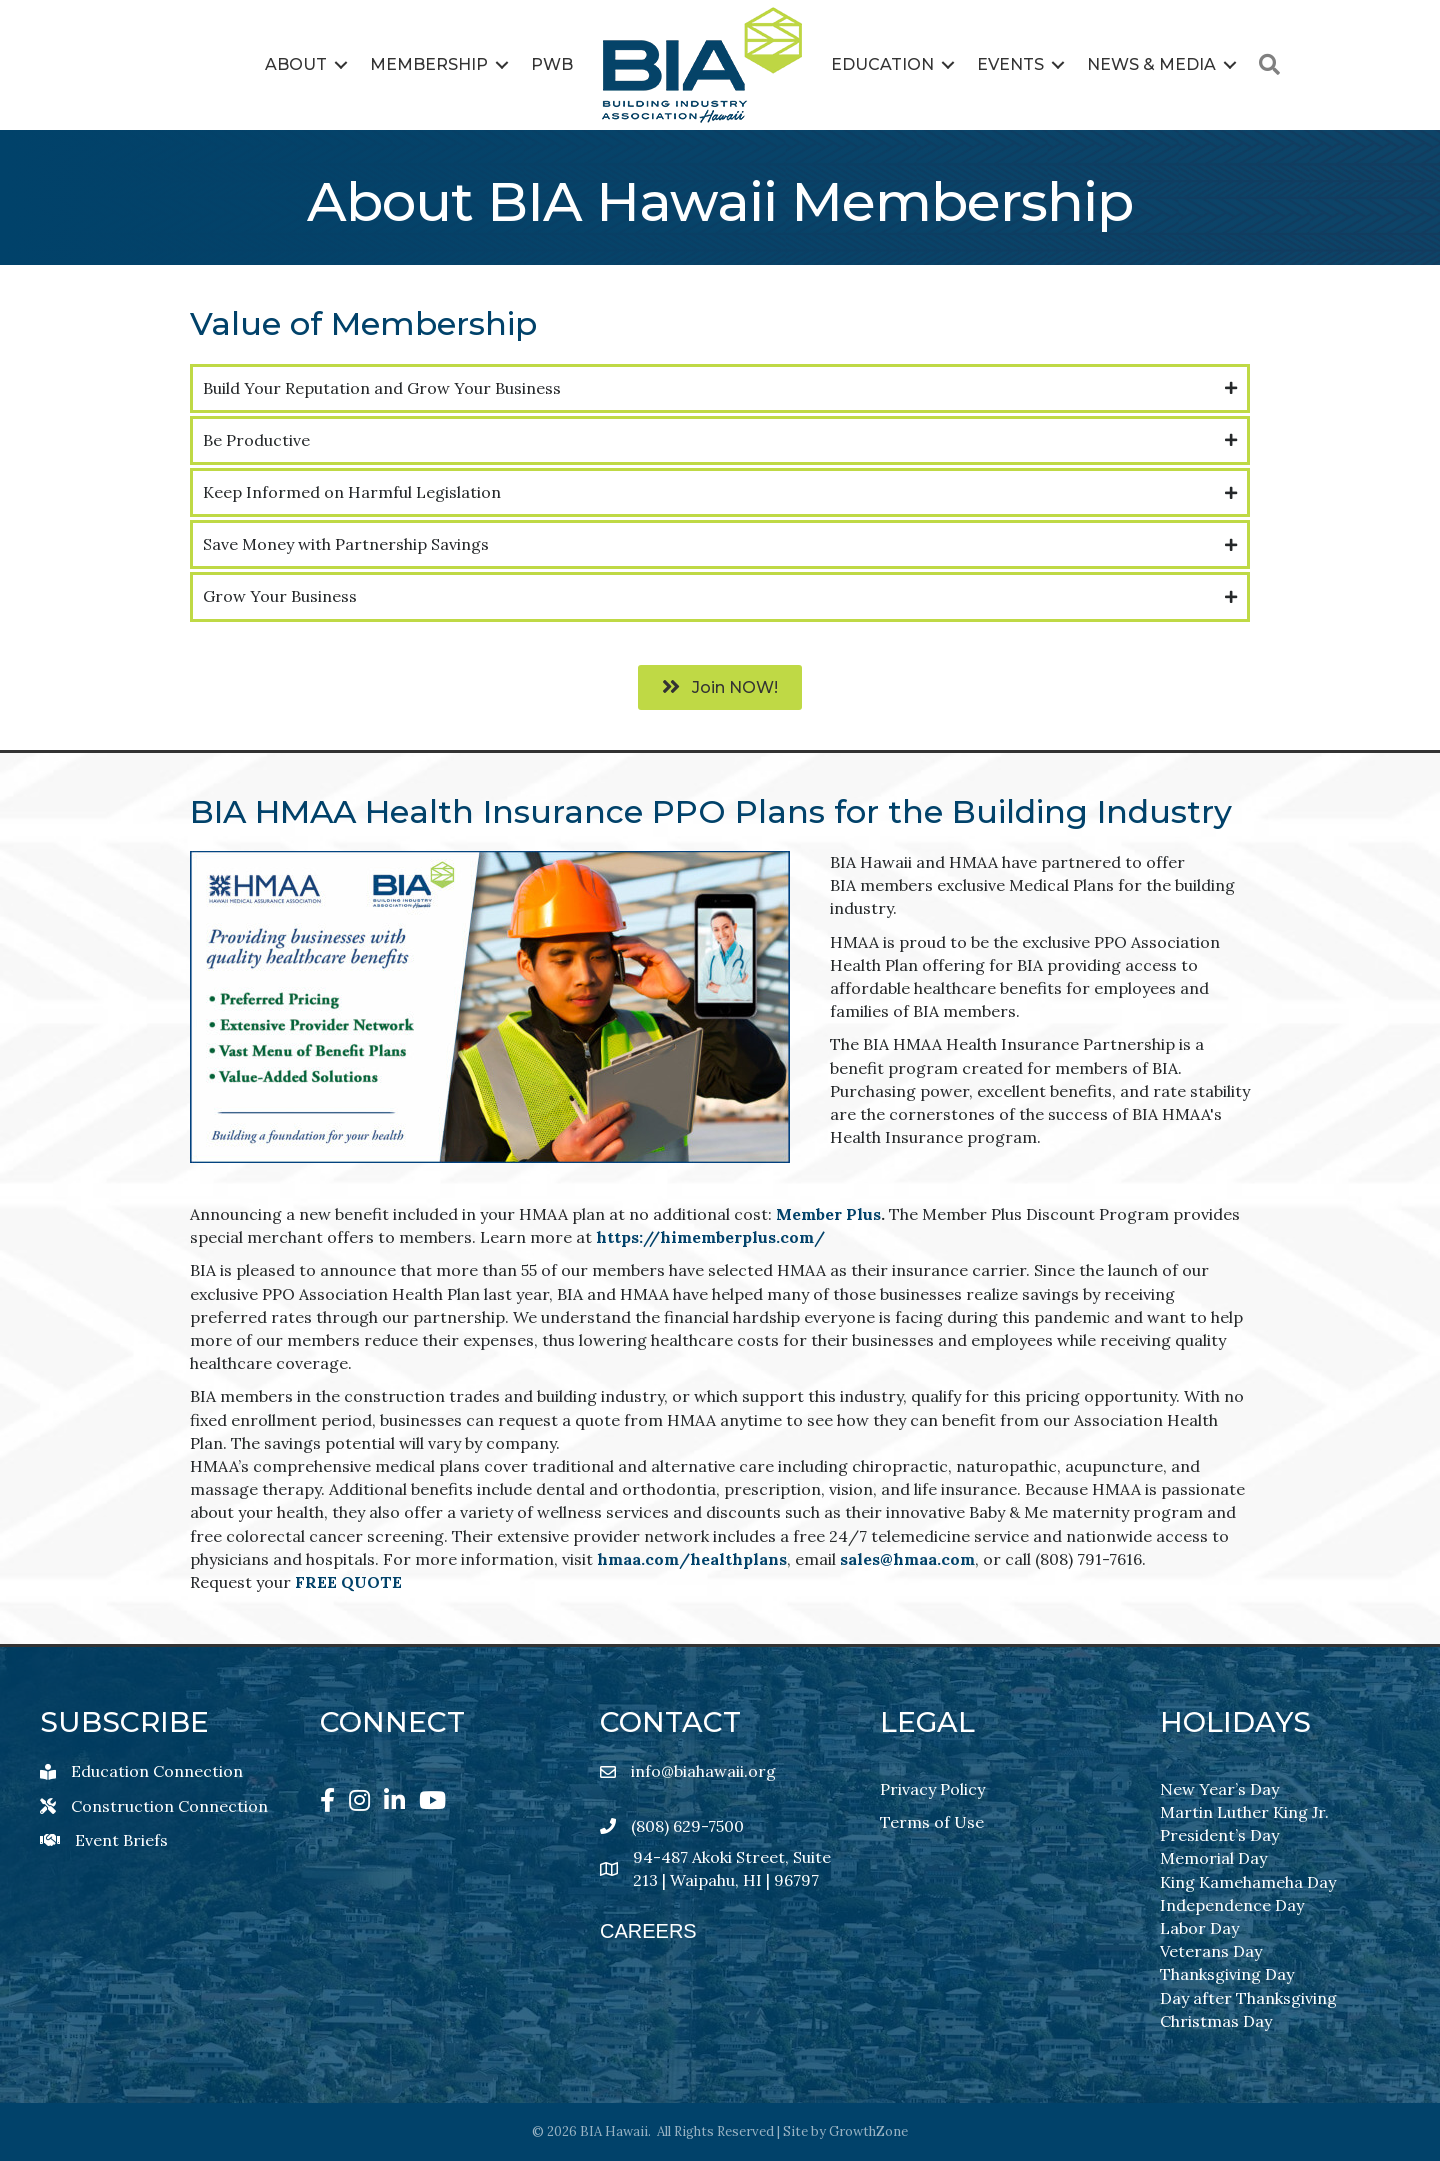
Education (882, 64)
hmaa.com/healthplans (692, 1558)
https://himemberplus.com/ (710, 1237)
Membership (429, 64)
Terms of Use (932, 1822)
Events (1010, 64)
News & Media (1151, 64)
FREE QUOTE (348, 1581)
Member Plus (828, 1214)
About (296, 64)
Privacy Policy (932, 1788)
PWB (552, 64)
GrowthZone (868, 2131)
